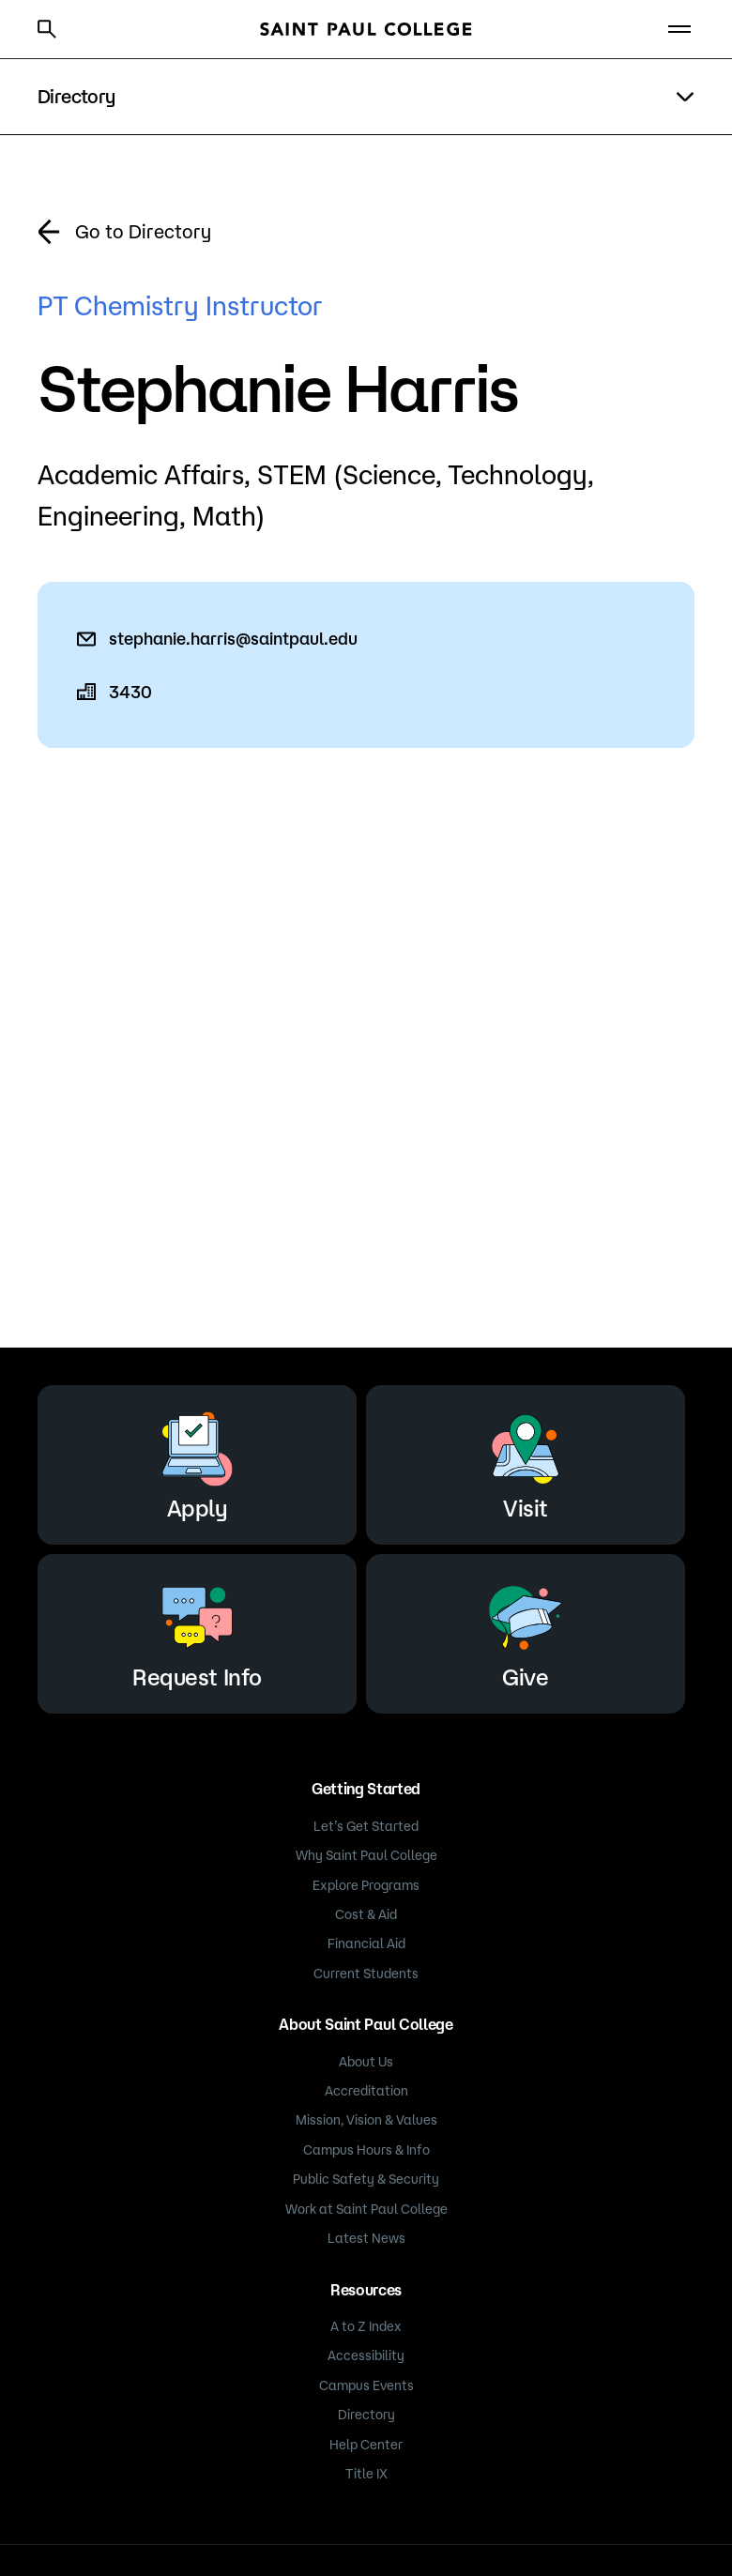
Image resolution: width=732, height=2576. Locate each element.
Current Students (366, 1973)
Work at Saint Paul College (366, 2209)
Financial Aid (366, 1943)
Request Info (196, 1630)
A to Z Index (366, 2326)
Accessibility (366, 2355)
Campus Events (366, 2385)
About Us (366, 2061)
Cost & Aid (366, 1914)
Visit (525, 1461)
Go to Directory (143, 231)
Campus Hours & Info (366, 2149)
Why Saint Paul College (366, 1855)
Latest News (366, 2238)
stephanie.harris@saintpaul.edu (233, 638)
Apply (197, 1461)
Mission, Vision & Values (366, 2119)
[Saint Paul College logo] (366, 29)
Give (525, 1630)
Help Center (366, 2444)
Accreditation (366, 2090)
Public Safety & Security (366, 2179)
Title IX (366, 2473)
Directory (366, 2414)
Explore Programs (366, 1885)
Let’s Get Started (366, 1826)
